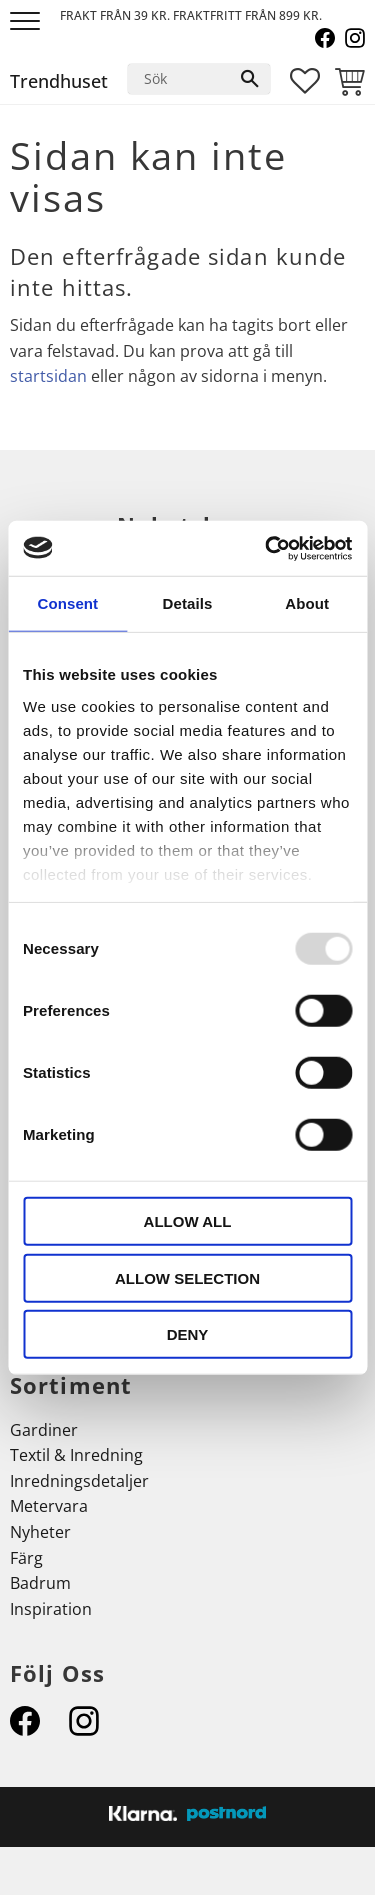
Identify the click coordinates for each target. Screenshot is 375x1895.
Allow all (188, 1221)
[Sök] (250, 79)
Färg (26, 1558)
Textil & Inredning (76, 1455)
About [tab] (307, 603)
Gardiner (44, 1430)
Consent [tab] (67, 603)
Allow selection (187, 1277)
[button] (27, 22)
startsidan (48, 376)
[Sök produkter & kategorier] (179, 79)
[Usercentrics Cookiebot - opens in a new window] (267, 548)
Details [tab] (188, 603)
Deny (188, 1334)
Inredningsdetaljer (79, 1481)
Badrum (40, 1583)
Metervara (49, 1506)
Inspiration (51, 1609)
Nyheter (40, 1532)
